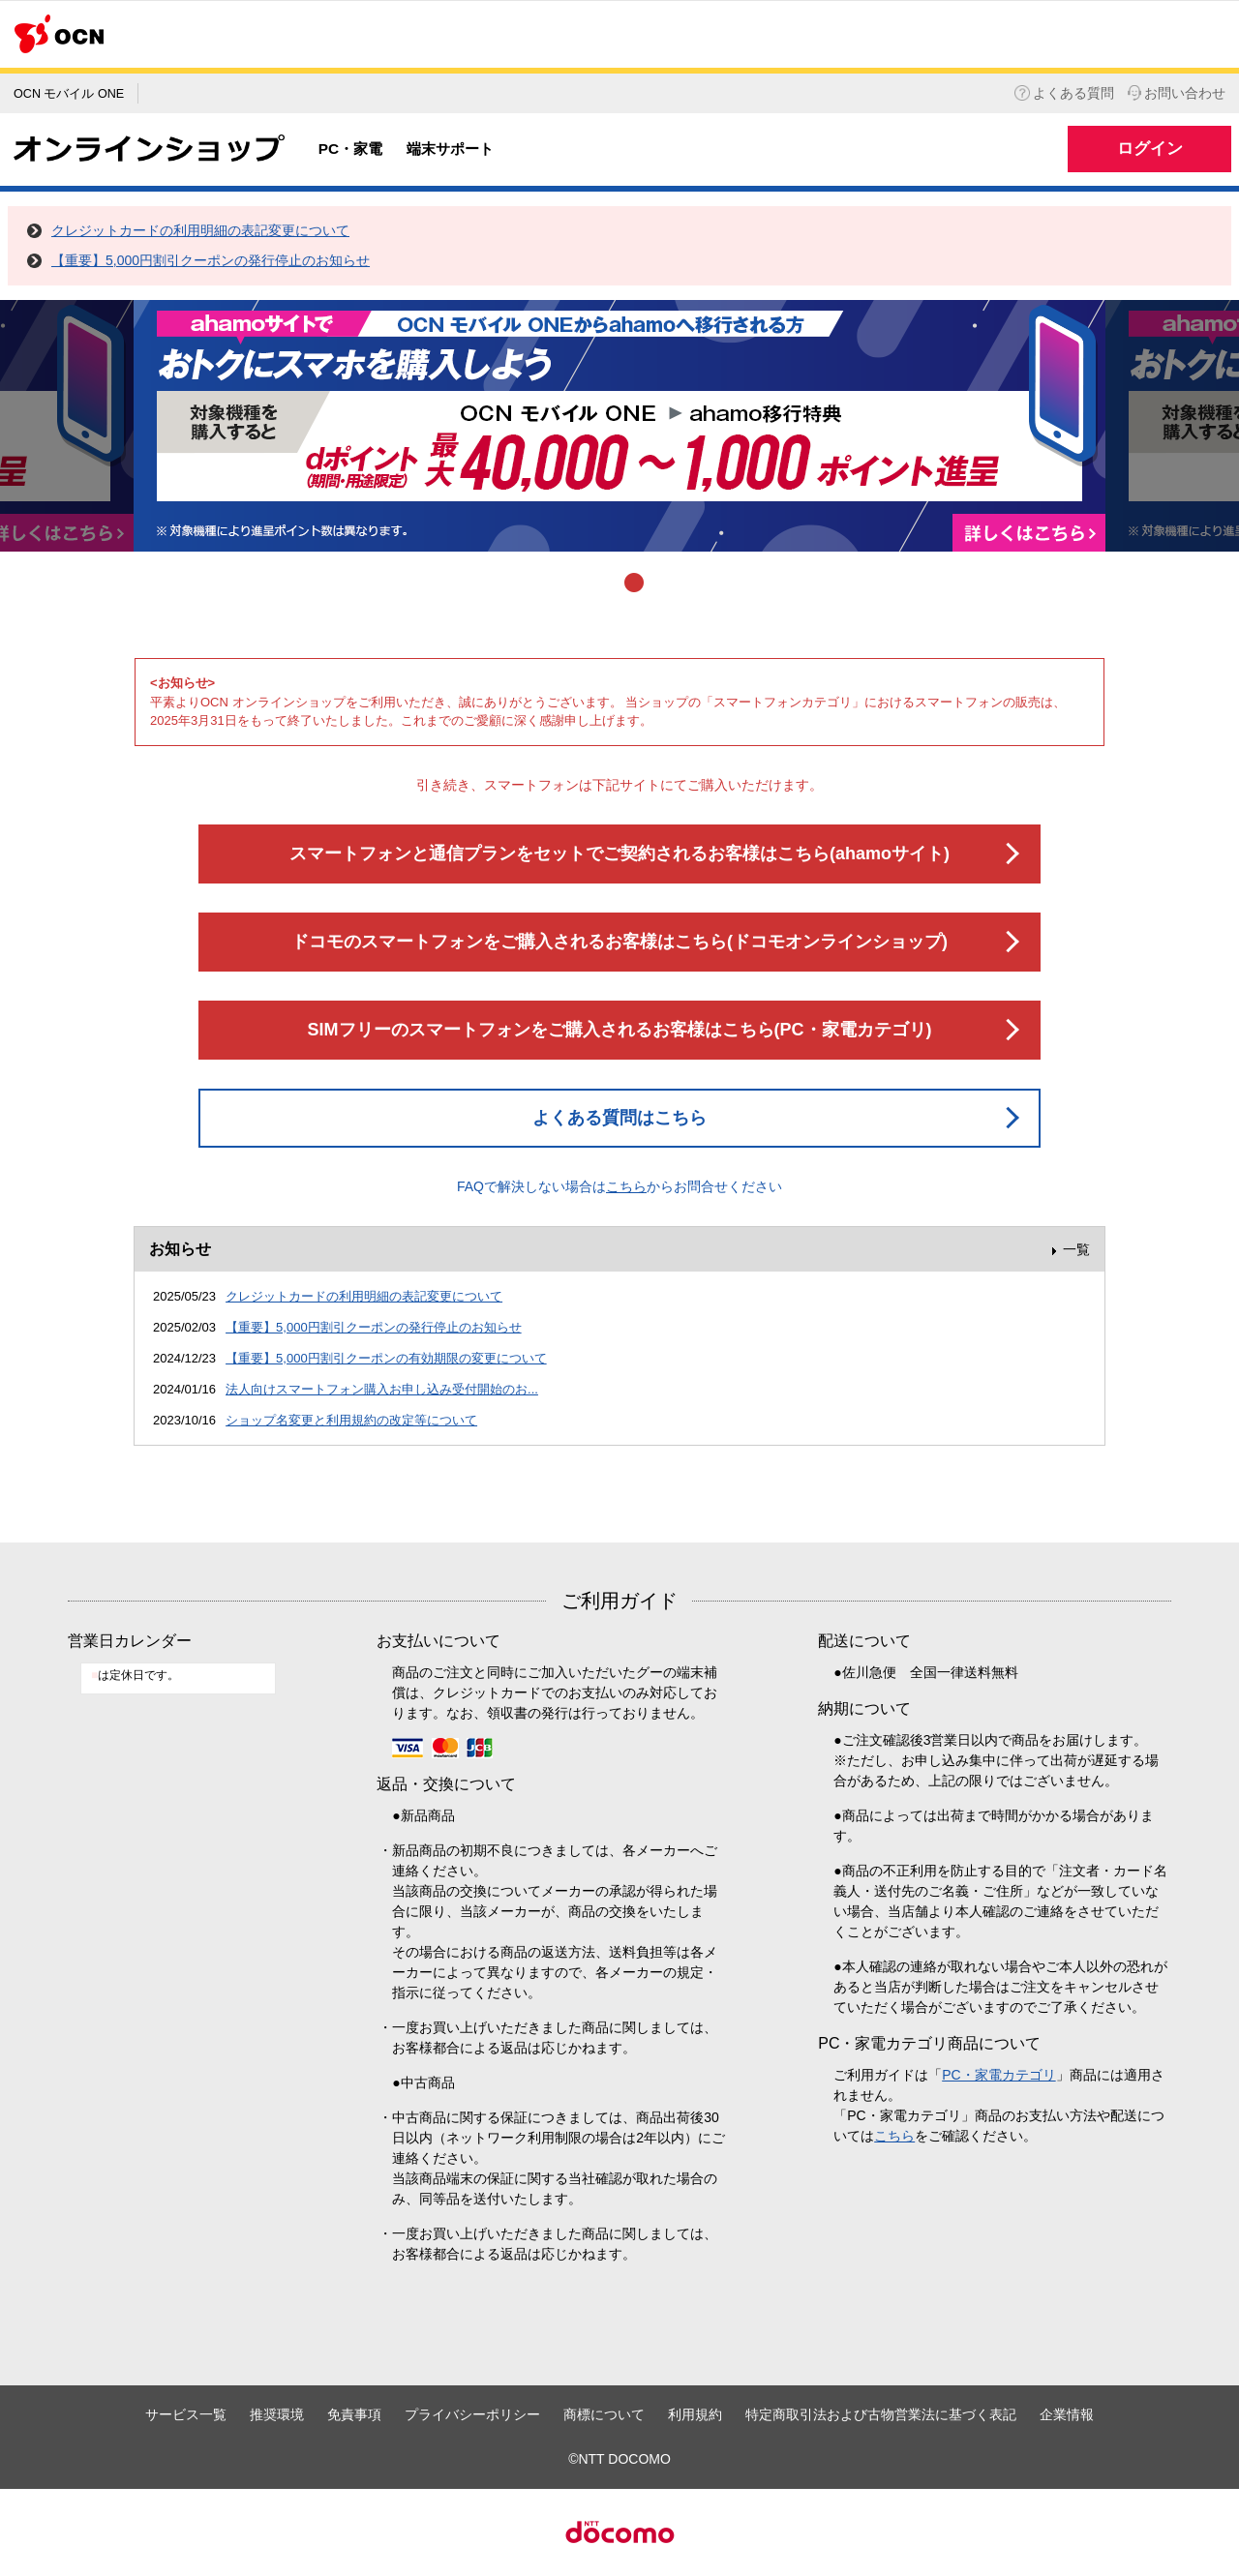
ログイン (1150, 148)
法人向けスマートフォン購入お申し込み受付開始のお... (382, 1389)
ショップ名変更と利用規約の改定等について (351, 1420)
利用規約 (695, 2414)
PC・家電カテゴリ (998, 2074)
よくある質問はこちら (619, 1117)
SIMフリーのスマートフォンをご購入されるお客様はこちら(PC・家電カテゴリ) (620, 1029)
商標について (604, 2414)
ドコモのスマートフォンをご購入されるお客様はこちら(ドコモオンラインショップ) (619, 941)
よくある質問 (1064, 93)
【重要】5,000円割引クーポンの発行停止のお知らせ (210, 260)
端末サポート (450, 148)
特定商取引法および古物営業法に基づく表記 (880, 2414)
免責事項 (354, 2414)
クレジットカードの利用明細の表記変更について (200, 230)
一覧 (1076, 1249)
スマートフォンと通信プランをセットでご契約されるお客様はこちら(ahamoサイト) (619, 853)
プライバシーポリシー (472, 2414)
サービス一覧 (186, 2414)
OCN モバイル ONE (69, 94)
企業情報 (1067, 2414)
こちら (626, 1186)
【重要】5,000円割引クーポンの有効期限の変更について (386, 1358)
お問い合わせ (1177, 93)
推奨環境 (277, 2414)
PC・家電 (350, 148)
